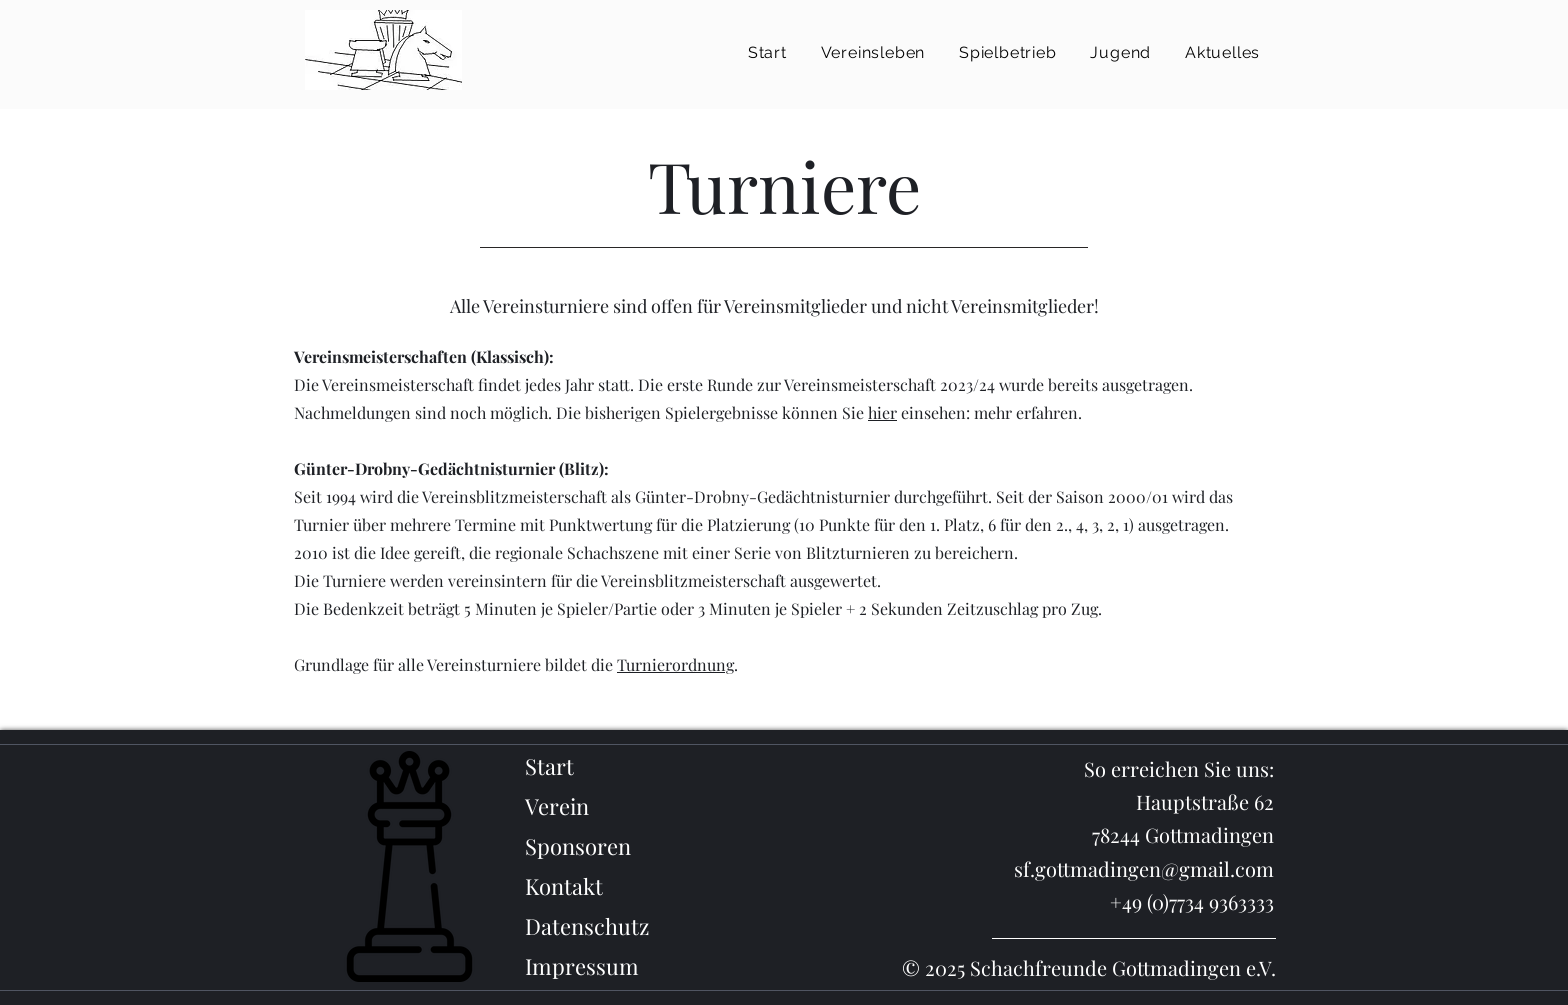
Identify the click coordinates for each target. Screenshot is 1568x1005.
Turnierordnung (675, 664)
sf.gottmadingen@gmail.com (1144, 868)
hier (882, 412)
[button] (873, 52)
